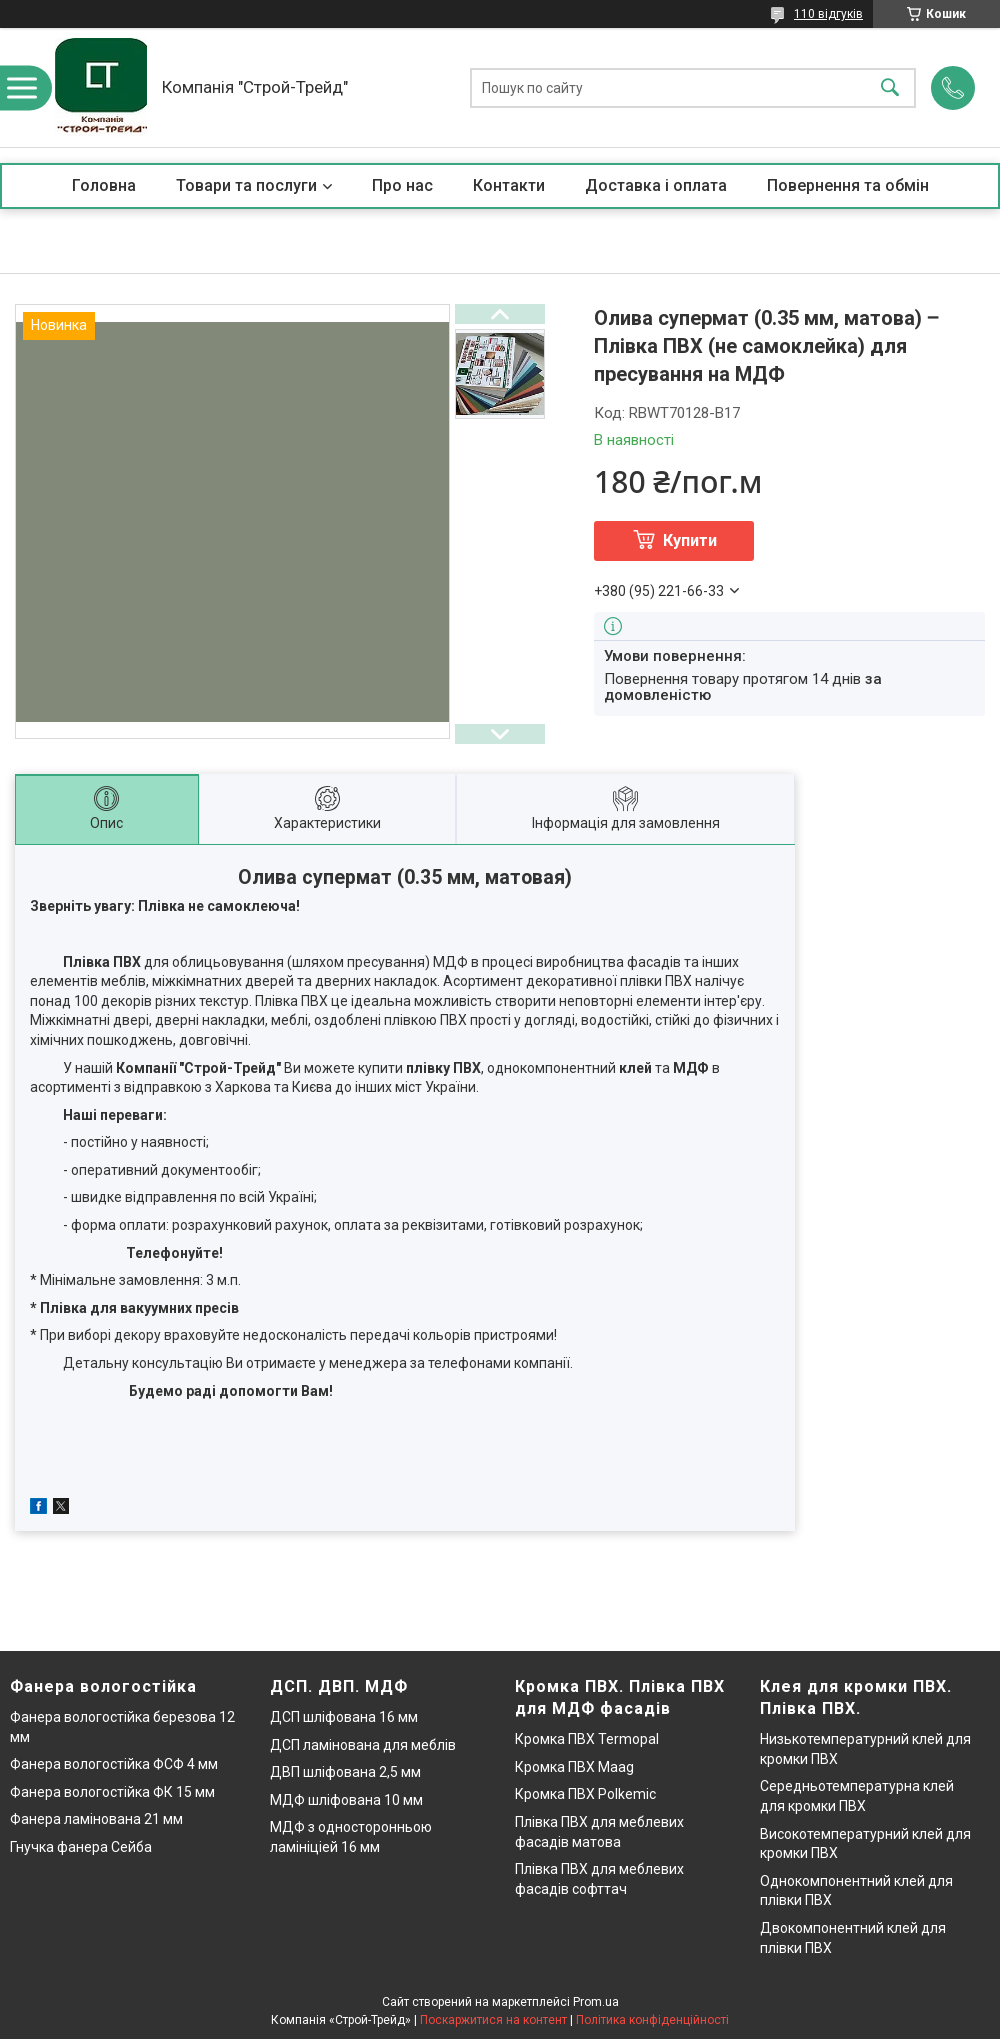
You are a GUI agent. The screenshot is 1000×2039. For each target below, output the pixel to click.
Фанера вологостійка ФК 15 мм (112, 1792)
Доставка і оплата (656, 185)
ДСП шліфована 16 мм (344, 1717)
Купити (690, 540)
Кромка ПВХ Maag (574, 1767)
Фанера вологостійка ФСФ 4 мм (114, 1764)
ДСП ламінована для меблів (363, 1745)
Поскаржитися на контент (493, 2020)
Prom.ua (596, 2002)
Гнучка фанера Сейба (81, 1847)
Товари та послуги (246, 185)
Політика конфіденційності (652, 2020)
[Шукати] (890, 87)
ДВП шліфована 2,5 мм (345, 1772)
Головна (104, 185)
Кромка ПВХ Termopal (587, 1739)
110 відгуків (828, 14)
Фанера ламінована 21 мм (96, 1819)
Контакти (509, 185)
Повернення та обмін (848, 185)
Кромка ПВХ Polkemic (585, 1794)
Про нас (402, 185)
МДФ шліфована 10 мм (346, 1800)
